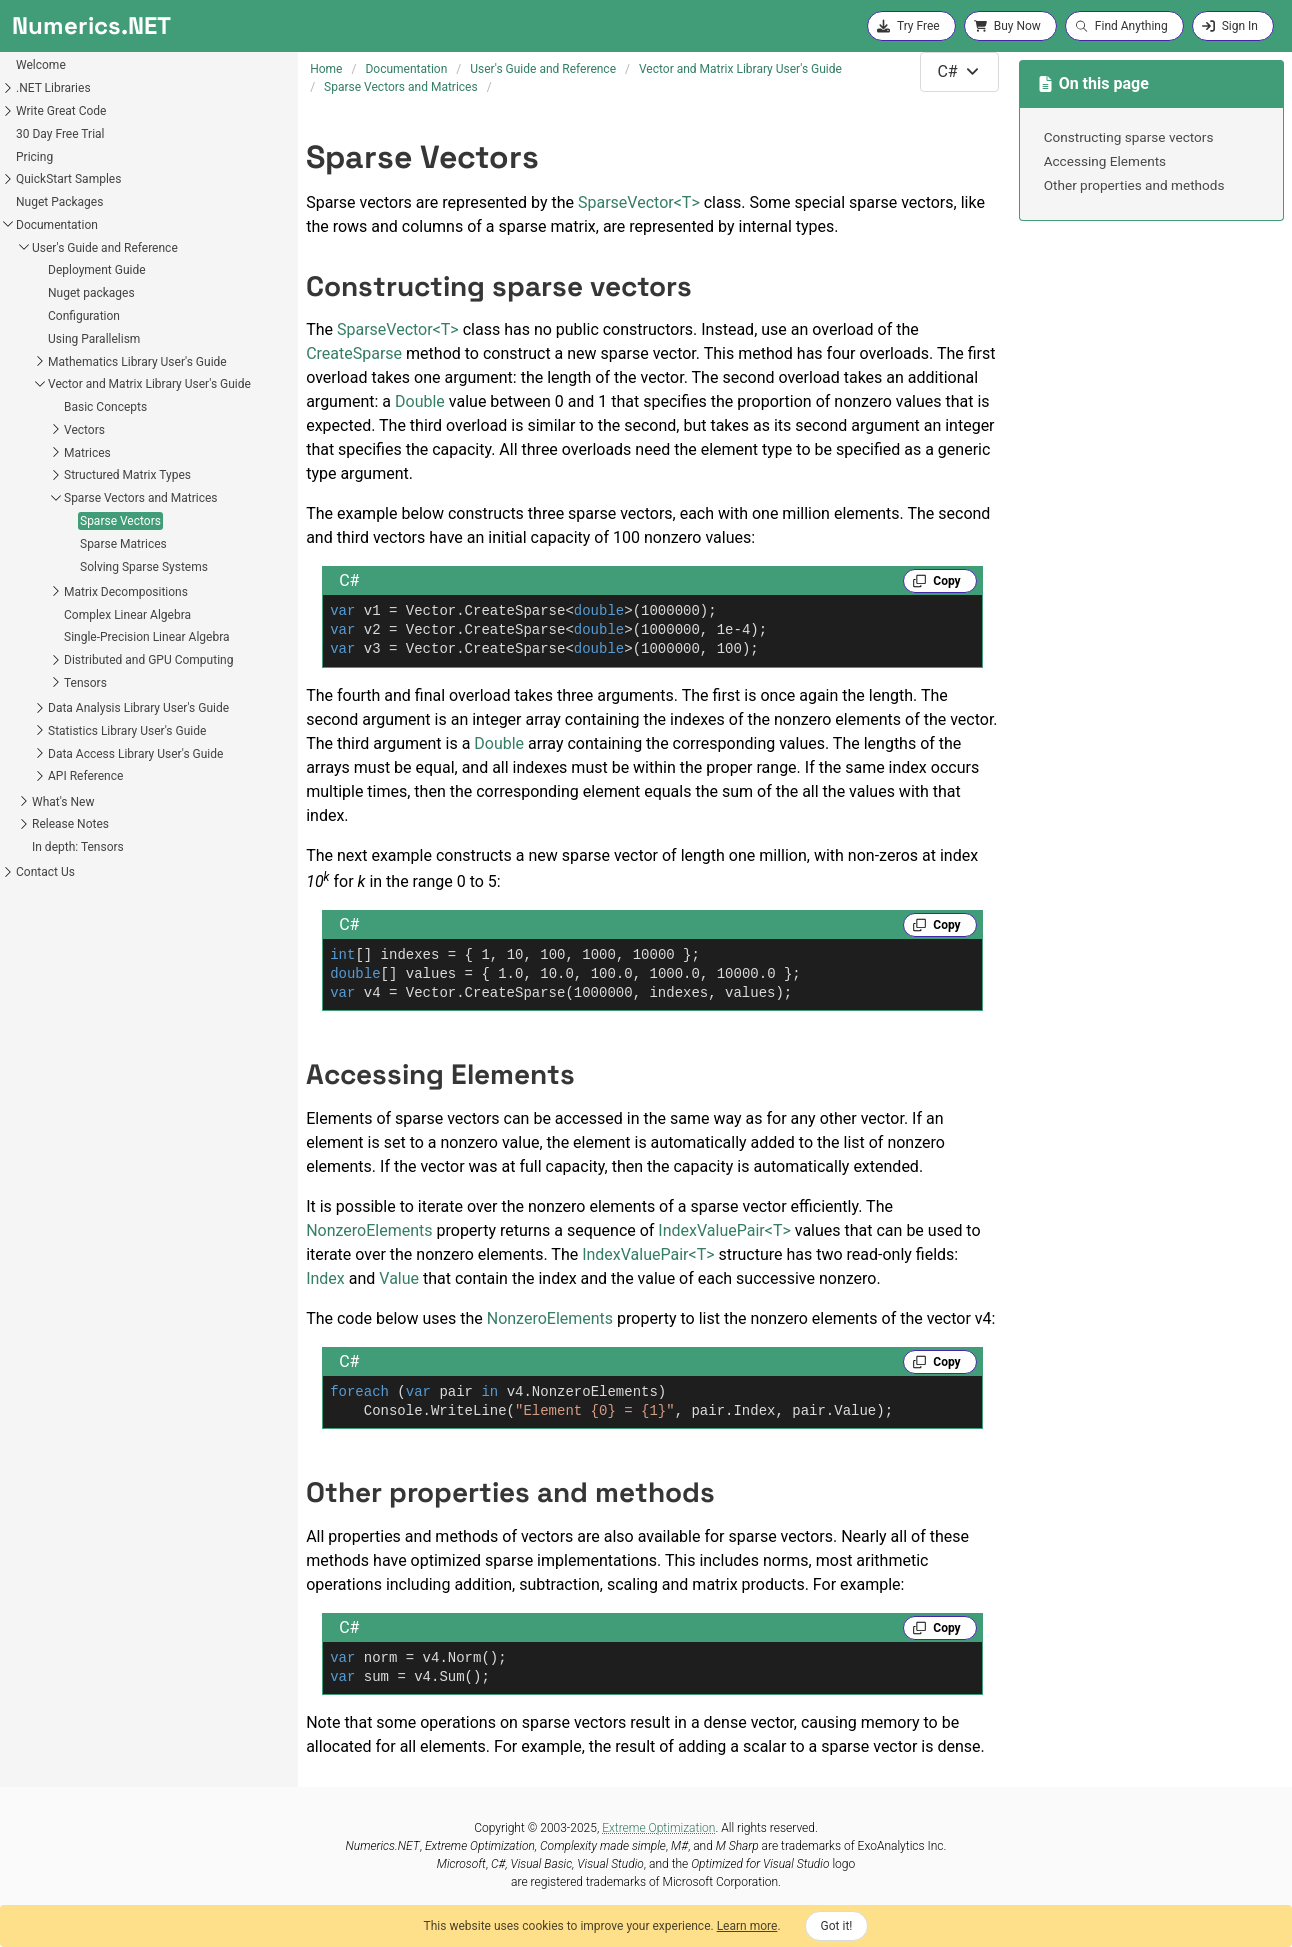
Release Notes (70, 824)
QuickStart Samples (68, 179)
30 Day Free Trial (60, 134)
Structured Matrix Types (127, 475)
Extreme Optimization (658, 1828)
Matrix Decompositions (126, 592)
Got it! (837, 1926)
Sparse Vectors (120, 521)
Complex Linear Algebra (127, 615)
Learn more (747, 1926)
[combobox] (959, 72)
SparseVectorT (639, 202)
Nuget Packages (59, 202)
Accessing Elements (1105, 161)
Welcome (41, 65)
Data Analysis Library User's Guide (138, 708)
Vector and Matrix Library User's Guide (149, 384)
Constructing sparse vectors (1129, 137)
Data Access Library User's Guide (135, 754)
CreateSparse (354, 353)
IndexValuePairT (724, 1230)
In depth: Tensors (78, 847)
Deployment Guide (97, 270)
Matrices (87, 453)
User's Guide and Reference (105, 248)
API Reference (85, 776)
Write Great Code (61, 111)
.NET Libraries (53, 88)
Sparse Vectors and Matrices (141, 498)
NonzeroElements (369, 1230)
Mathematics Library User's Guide (137, 362)
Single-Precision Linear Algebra (147, 637)
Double (420, 401)
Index (325, 1278)
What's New (63, 802)
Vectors (84, 430)
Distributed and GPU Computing (148, 660)
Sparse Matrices (123, 544)
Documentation (57, 225)
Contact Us (45, 872)
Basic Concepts (105, 407)
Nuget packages (91, 293)
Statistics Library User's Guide (127, 731)
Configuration (84, 316)
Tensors (85, 683)
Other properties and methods (1134, 185)
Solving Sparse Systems (144, 567)
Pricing (34, 157)
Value (399, 1278)
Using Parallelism (94, 339)
